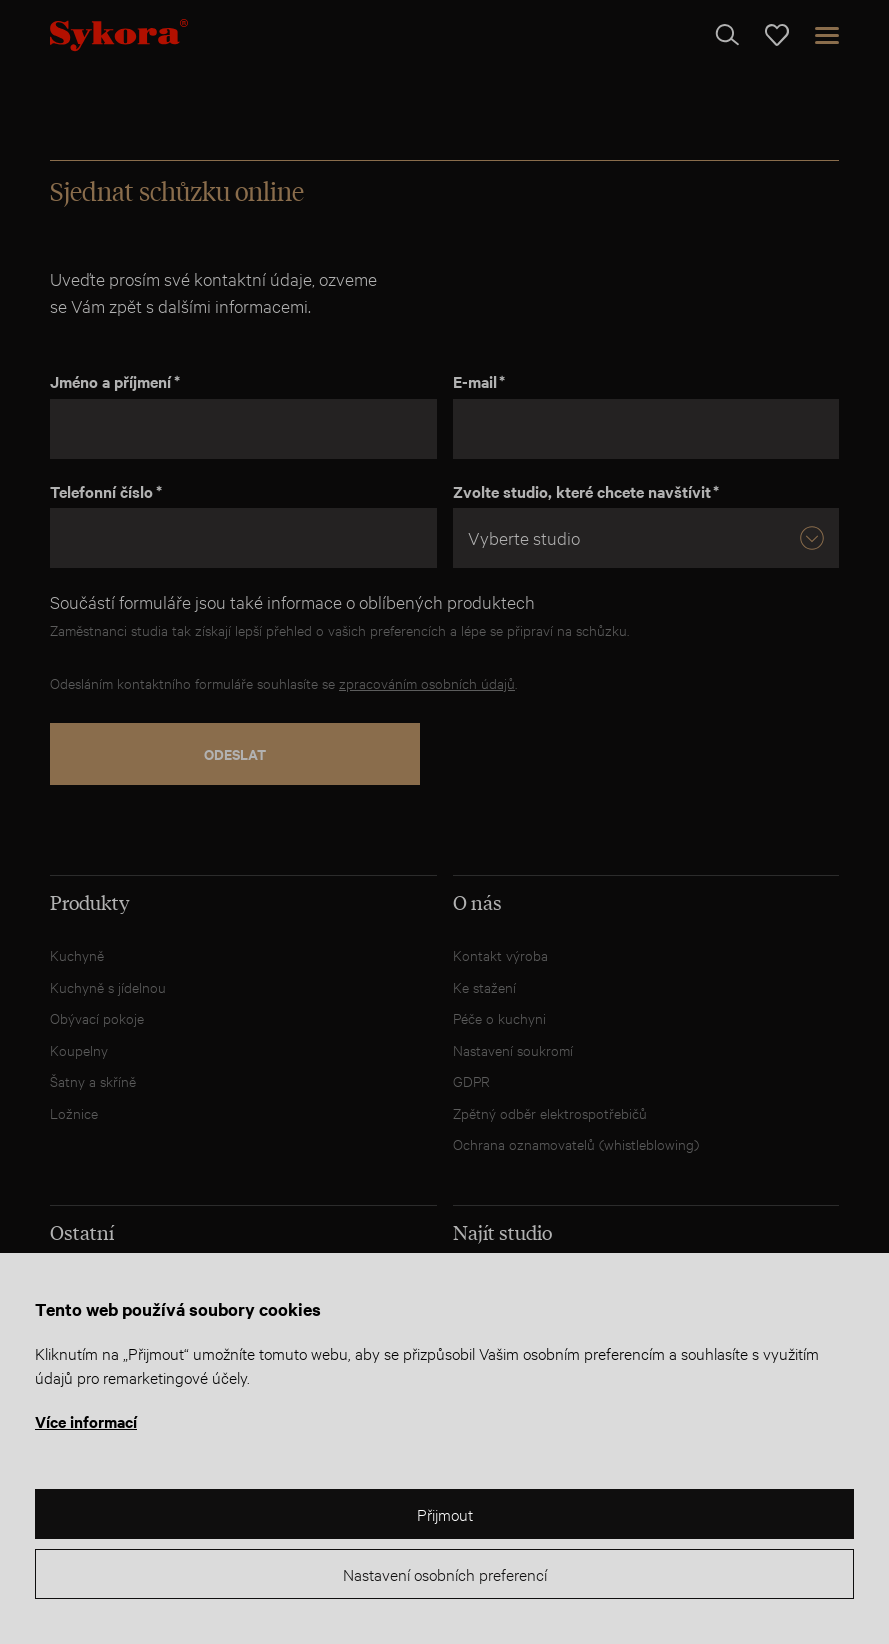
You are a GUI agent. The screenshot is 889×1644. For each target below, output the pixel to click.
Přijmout (445, 1513)
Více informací (86, 1421)
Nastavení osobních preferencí (445, 1573)
